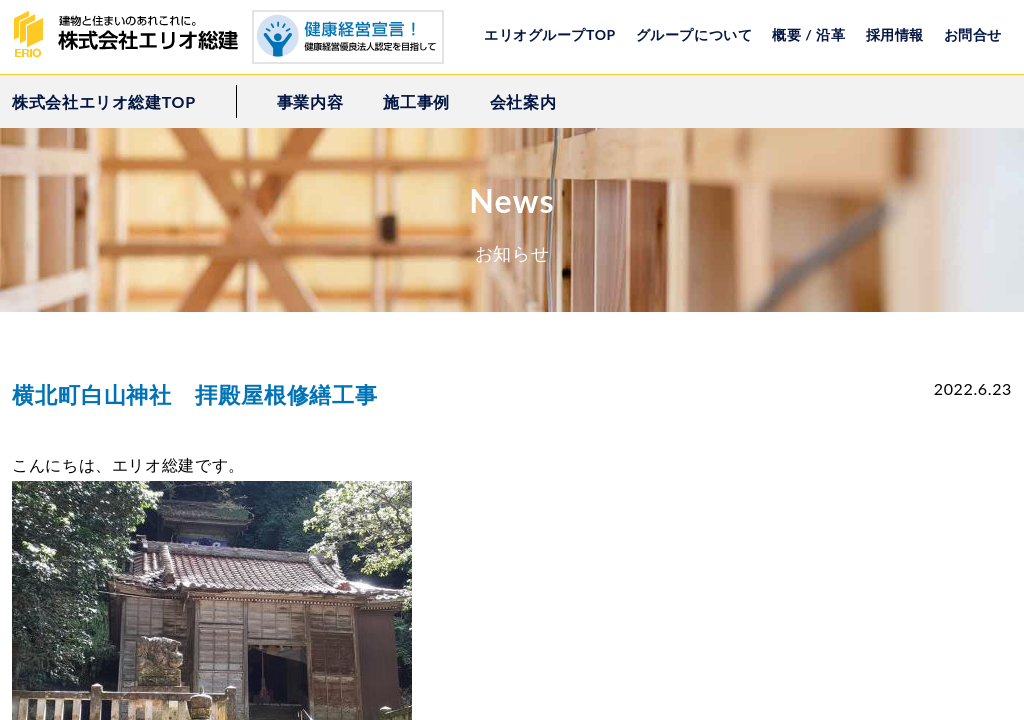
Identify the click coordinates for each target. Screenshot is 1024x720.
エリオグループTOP (550, 34)
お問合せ (973, 34)
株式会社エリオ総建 (132, 35)
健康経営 (348, 37)
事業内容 (310, 101)
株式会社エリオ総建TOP (104, 101)
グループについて (694, 34)
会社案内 (523, 101)
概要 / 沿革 (808, 34)
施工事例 (416, 101)
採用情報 (895, 34)
